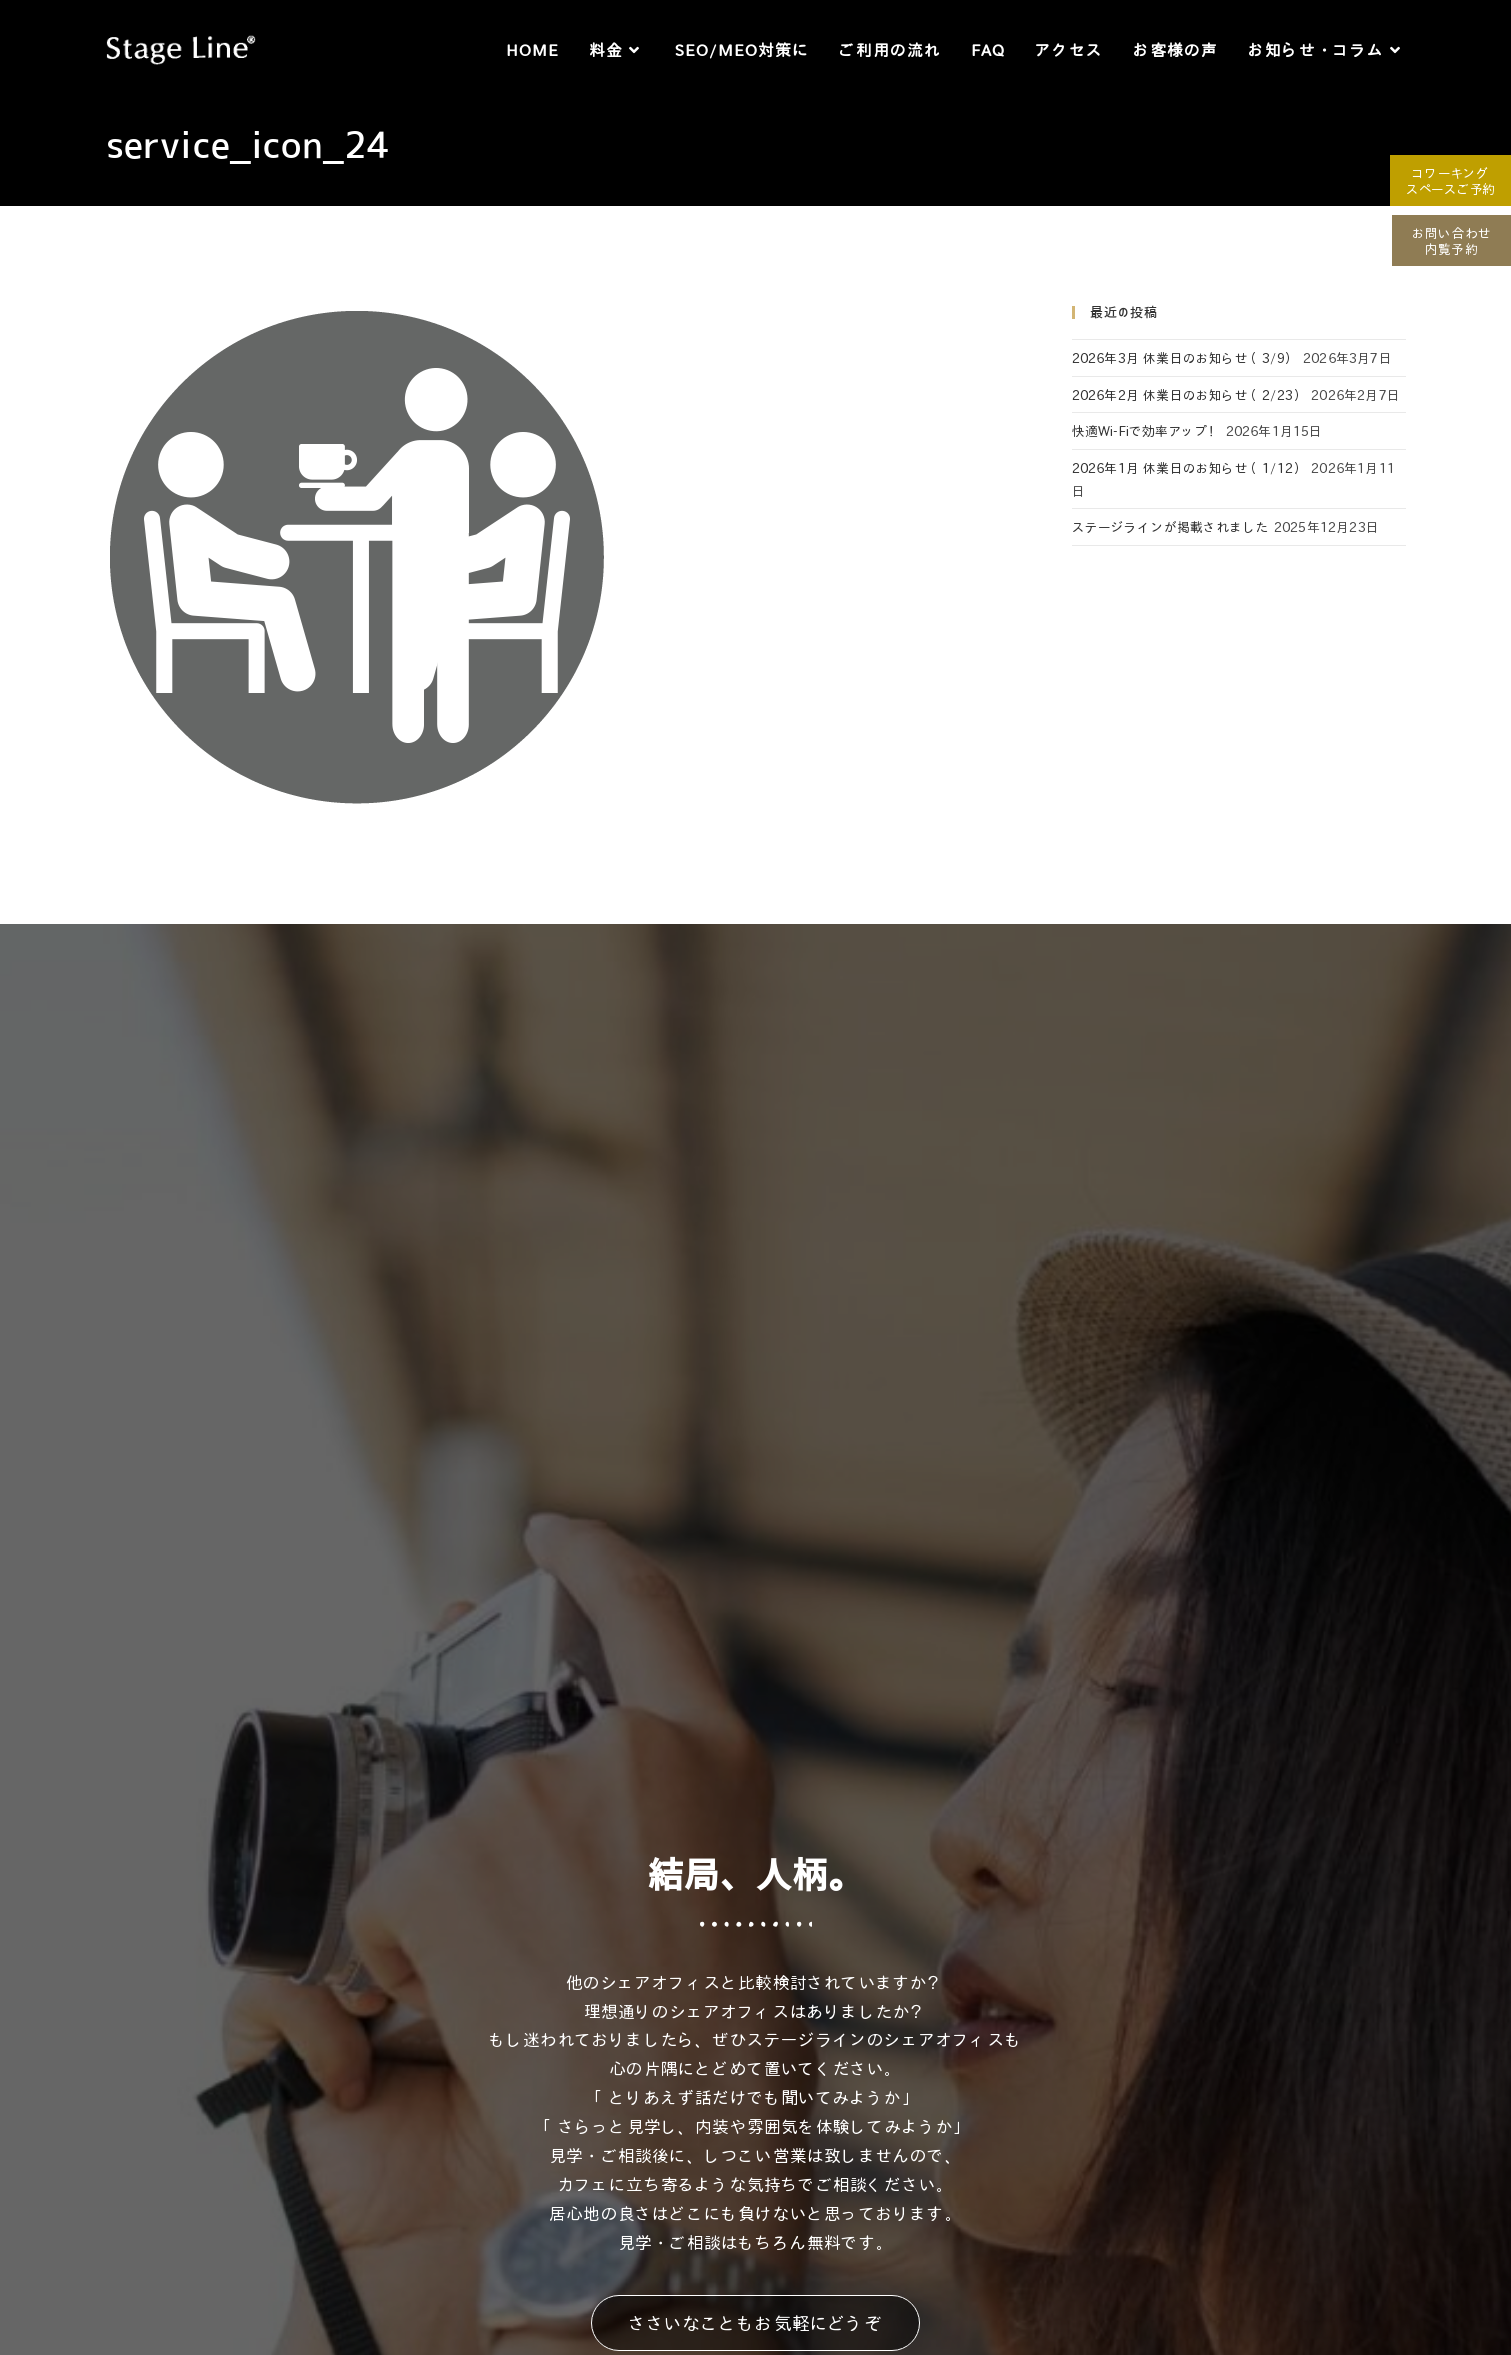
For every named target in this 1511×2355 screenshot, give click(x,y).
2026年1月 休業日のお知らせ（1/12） (1189, 467)
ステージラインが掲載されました (1171, 526)
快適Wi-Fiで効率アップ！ (1147, 430)
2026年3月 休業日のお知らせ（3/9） (1185, 357)
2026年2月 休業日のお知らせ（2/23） (1189, 394)
